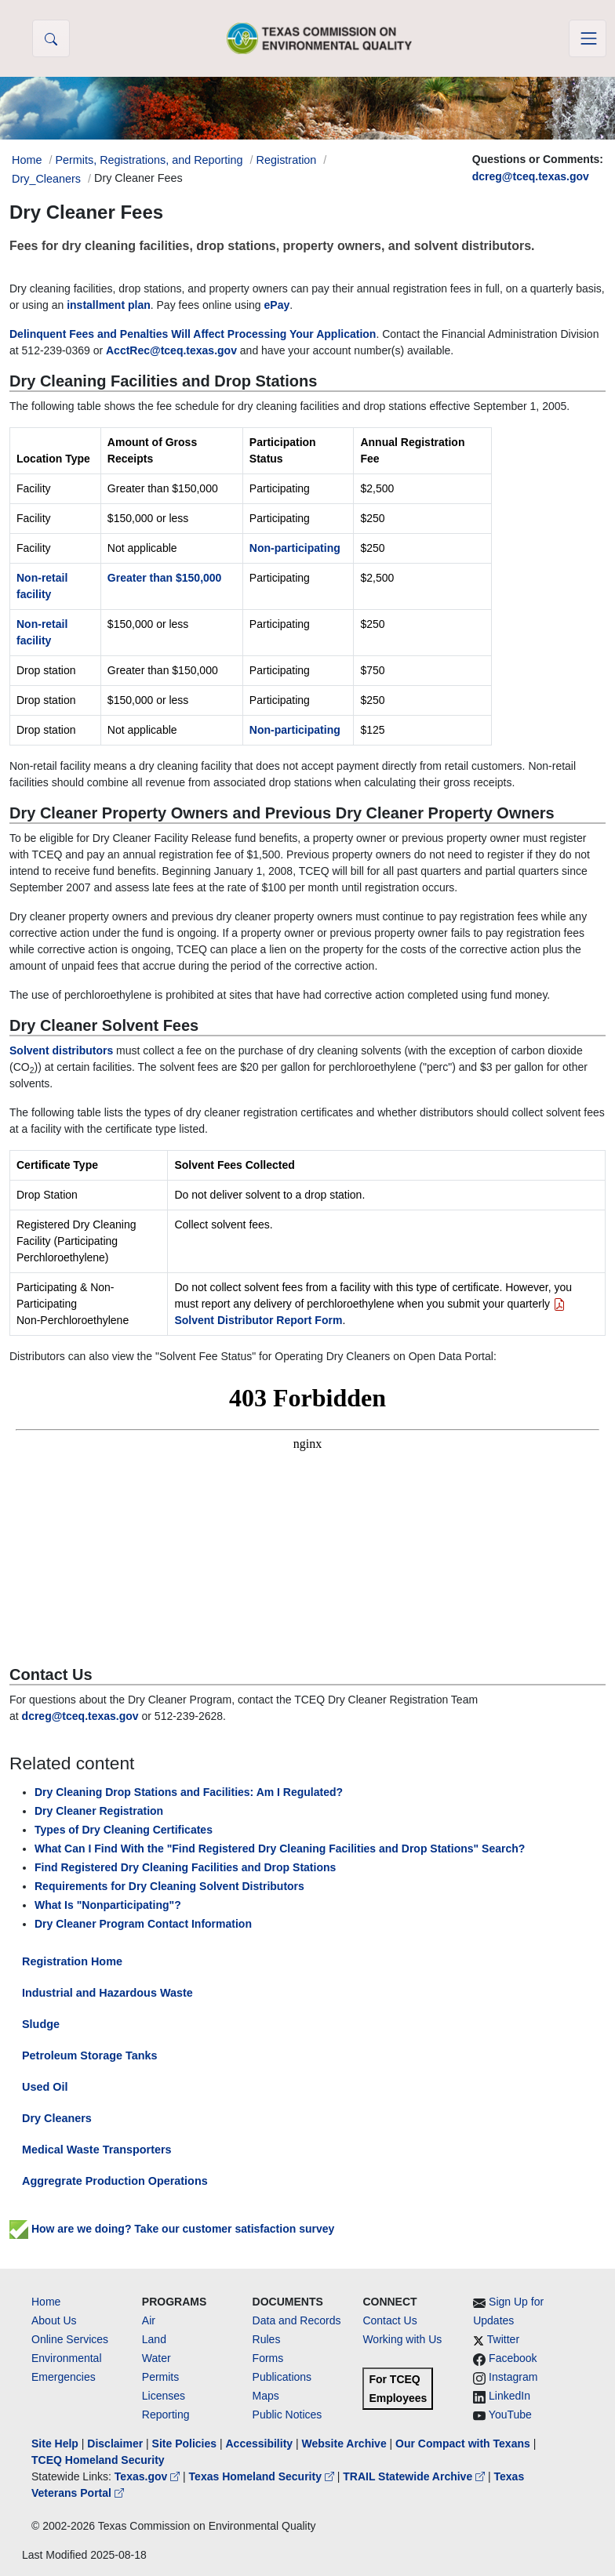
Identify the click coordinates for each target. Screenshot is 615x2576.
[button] (51, 38)
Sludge (41, 2024)
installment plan (109, 305)
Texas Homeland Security (263, 2476)
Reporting (166, 2414)
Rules (267, 2339)
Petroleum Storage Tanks (89, 2055)
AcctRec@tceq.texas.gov (171, 350)
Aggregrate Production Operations (115, 2181)
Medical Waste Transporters (97, 2149)
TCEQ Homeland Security (98, 2460)
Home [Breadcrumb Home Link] (27, 160)
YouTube (510, 2414)
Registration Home (72, 1961)
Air (148, 2320)
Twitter (503, 2339)
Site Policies (184, 2443)
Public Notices (287, 2414)
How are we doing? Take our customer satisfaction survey (171, 2228)
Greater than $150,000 (164, 577)
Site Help (54, 2443)
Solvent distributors (61, 1050)
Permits (160, 2377)
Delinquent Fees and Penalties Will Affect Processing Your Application (192, 334)
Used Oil (44, 2087)
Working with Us (402, 2339)
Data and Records (297, 2320)
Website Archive (344, 2443)
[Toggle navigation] (587, 38)
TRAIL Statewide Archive (415, 2476)
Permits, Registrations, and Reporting (148, 160)
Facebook (513, 2358)
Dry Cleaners (57, 2118)
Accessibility (260, 2443)
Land (154, 2339)
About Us (54, 2320)
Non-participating (294, 548)
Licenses (163, 2395)
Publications (282, 2377)
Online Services (69, 2339)
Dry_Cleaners (46, 178)
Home (45, 2301)
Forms (268, 2358)
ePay (277, 305)
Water (156, 2358)
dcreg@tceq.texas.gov (530, 176)
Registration (287, 160)
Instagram (513, 2377)
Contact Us (389, 2320)
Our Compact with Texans (462, 2443)
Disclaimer (115, 2443)
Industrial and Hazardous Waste (107, 1992)
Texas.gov (149, 2476)
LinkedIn (509, 2395)
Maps (266, 2395)
